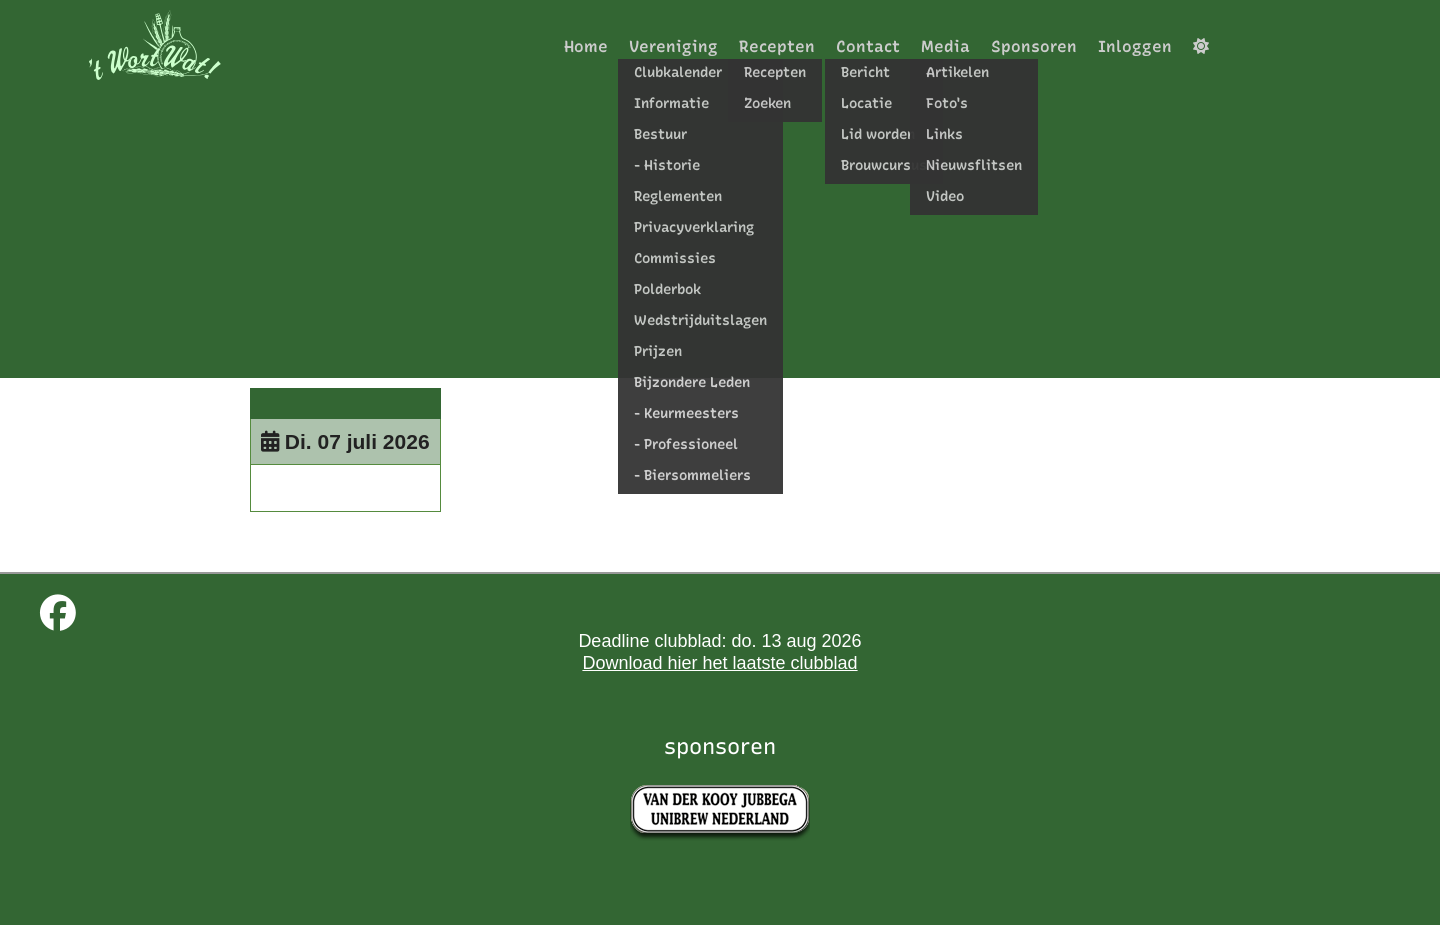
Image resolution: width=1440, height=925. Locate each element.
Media (945, 46)
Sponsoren (1034, 46)
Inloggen (1135, 46)
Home (586, 46)
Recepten (777, 46)
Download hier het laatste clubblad (719, 663)
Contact (868, 46)
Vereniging (673, 46)
